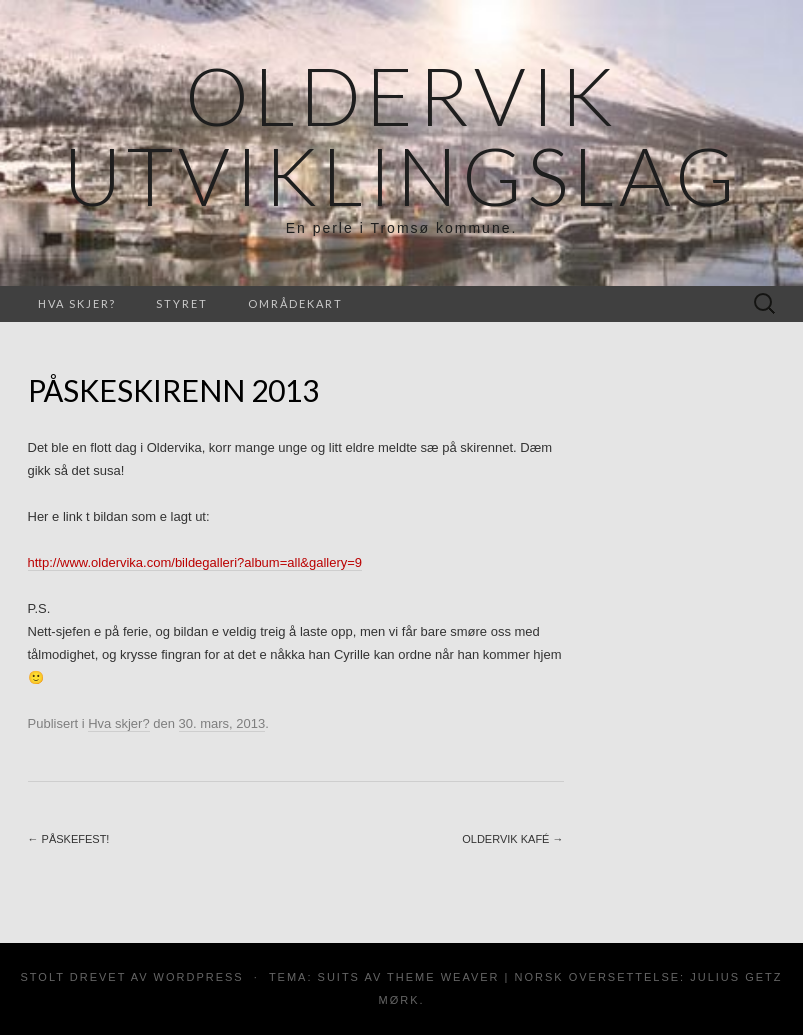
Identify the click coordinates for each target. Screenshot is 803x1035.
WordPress (199, 977)
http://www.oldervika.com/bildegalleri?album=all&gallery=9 (195, 562)
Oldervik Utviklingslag (401, 135)
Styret (182, 303)
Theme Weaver (443, 977)
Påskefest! (69, 839)
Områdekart (295, 303)
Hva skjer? (77, 303)
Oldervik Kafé (512, 839)
